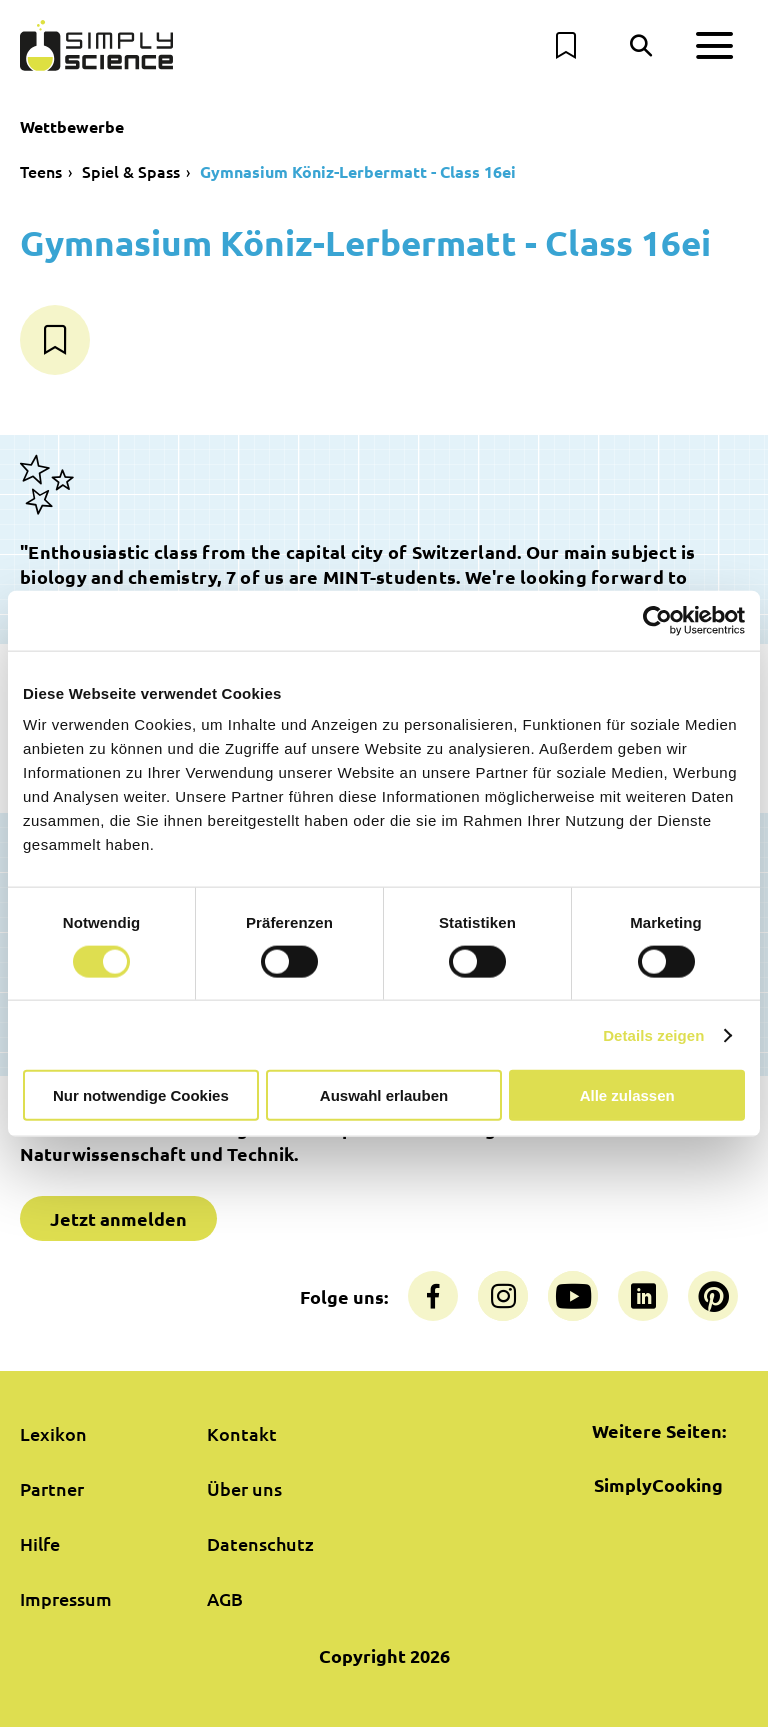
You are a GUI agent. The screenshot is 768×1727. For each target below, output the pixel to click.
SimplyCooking (658, 1484)
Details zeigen (653, 1034)
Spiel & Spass (131, 171)
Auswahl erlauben (384, 1095)
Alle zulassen (627, 1095)
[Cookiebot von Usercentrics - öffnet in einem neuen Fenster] (657, 620)
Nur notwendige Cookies (141, 1095)
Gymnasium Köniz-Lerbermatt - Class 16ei (358, 171)
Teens (41, 171)
